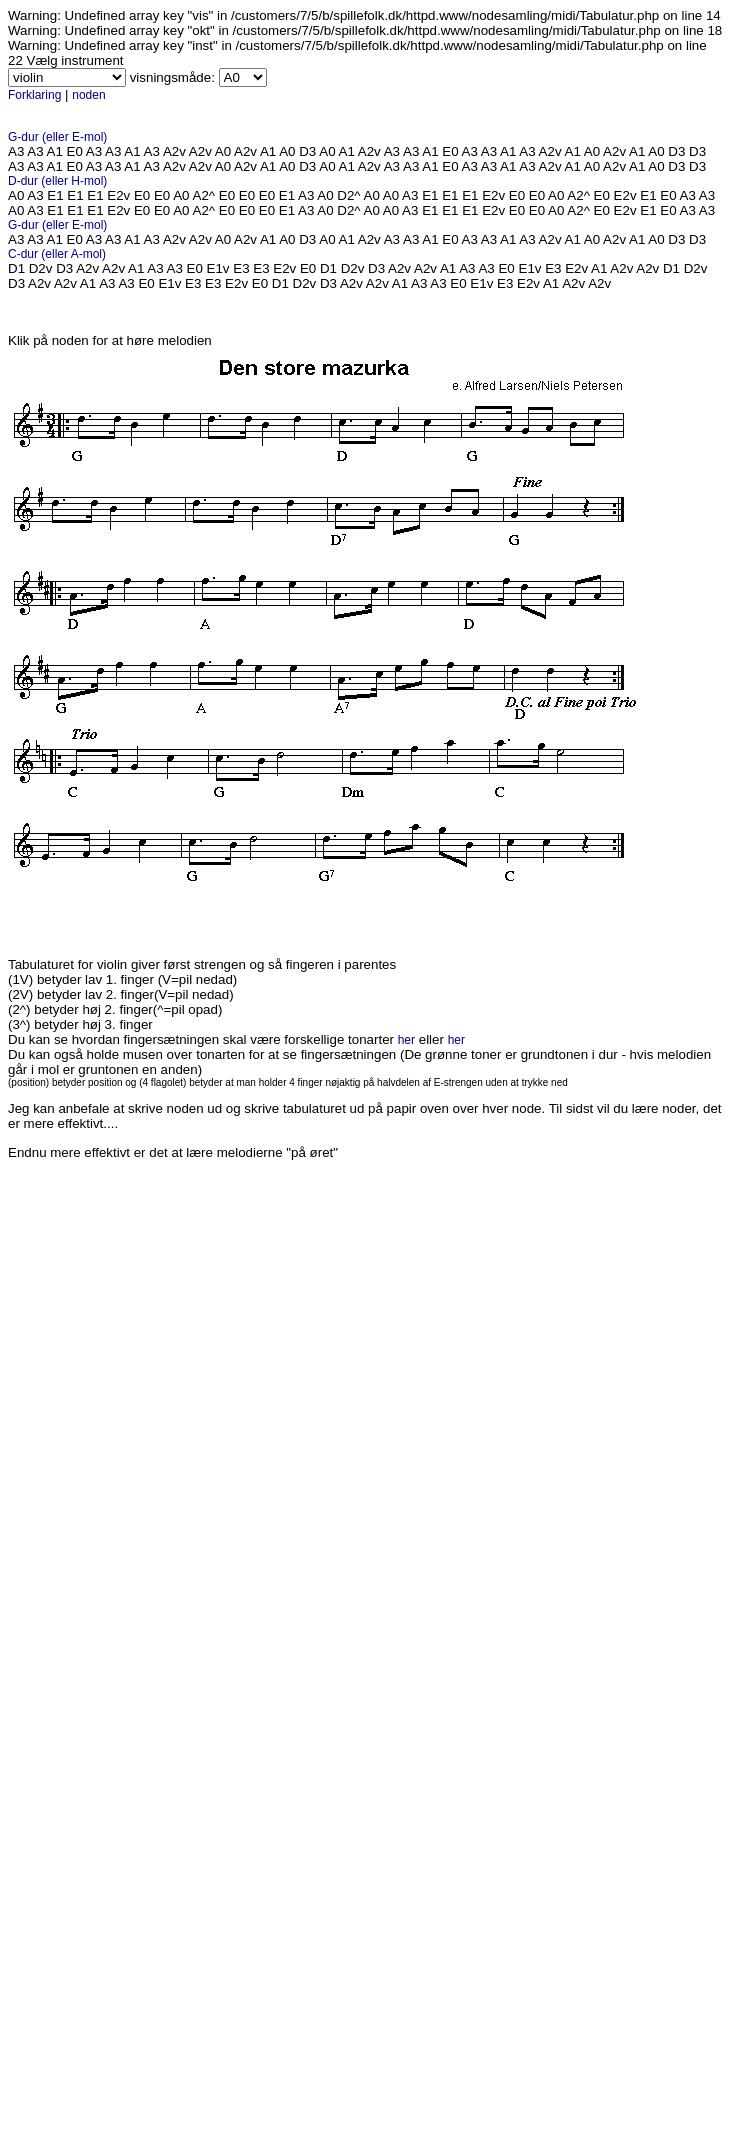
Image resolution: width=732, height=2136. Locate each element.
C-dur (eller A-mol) (57, 254)
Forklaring (34, 95)
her (406, 1040)
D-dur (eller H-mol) (57, 181)
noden (88, 95)
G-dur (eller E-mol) (57, 137)
